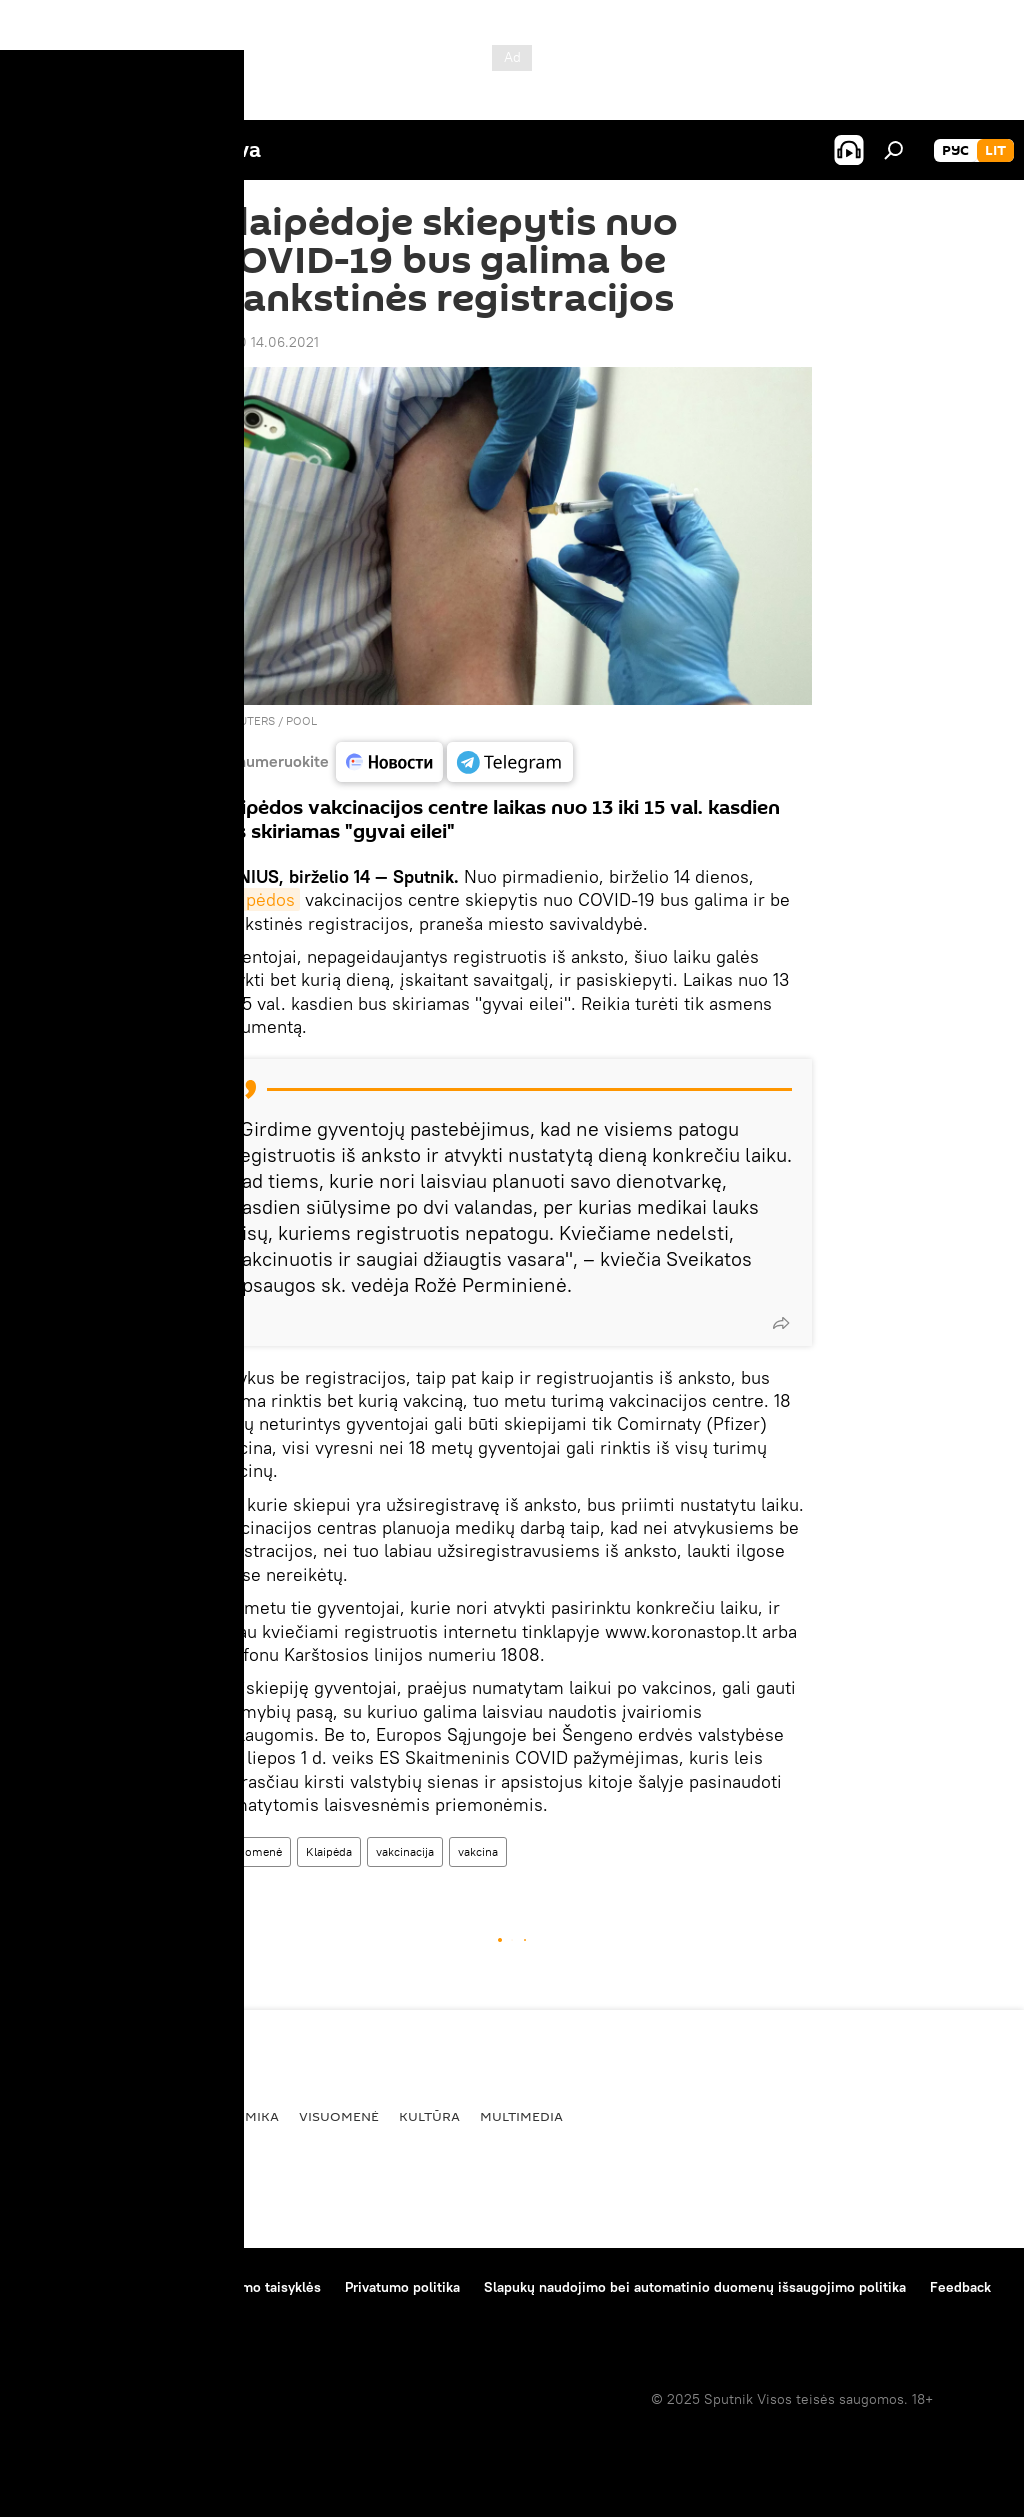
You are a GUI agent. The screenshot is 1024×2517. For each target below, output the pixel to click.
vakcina (478, 1851)
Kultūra (429, 2116)
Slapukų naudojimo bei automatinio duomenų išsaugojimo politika (695, 2287)
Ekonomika (237, 2116)
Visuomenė (251, 1851)
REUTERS (250, 720)
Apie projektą (63, 2287)
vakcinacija (405, 1851)
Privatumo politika (402, 2287)
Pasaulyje (58, 2116)
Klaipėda (329, 1851)
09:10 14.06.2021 (265, 342)
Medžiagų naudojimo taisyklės (225, 2287)
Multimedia (521, 2116)
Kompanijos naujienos (91, 2314)
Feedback (960, 2287)
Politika (146, 2116)
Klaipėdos (256, 899)
